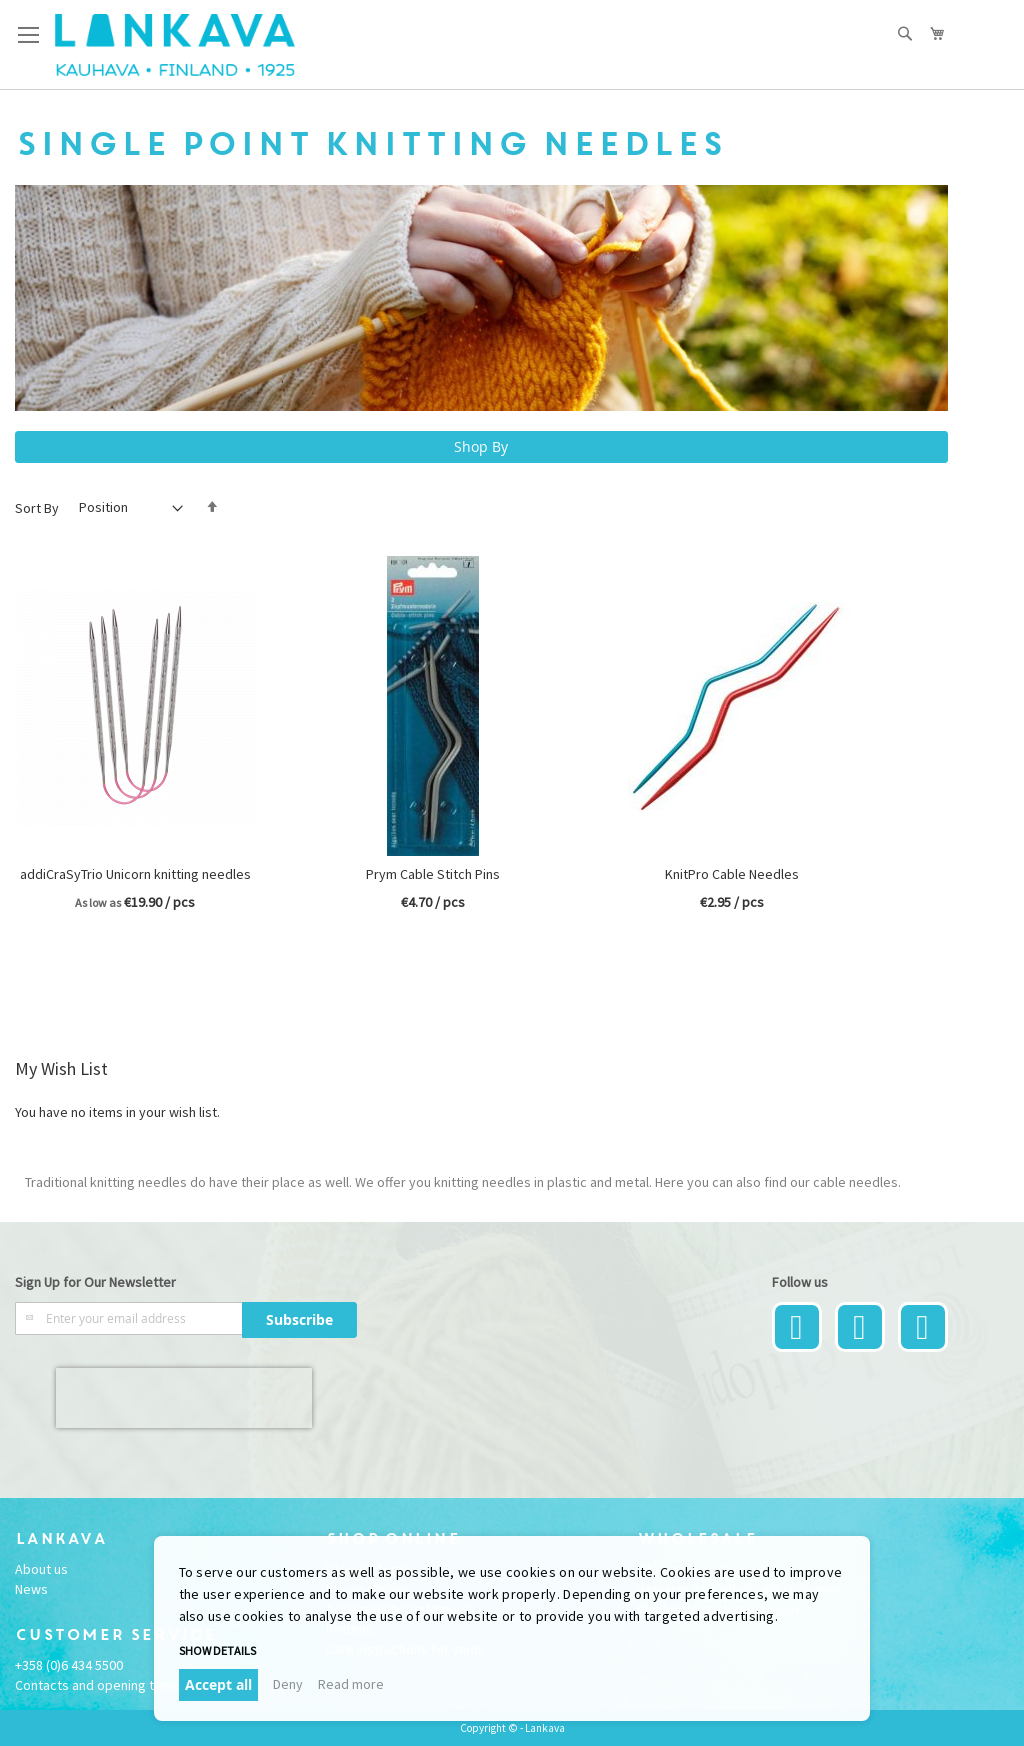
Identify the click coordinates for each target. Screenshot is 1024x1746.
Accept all (218, 1684)
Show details (217, 1650)
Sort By (37, 507)
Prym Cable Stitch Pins (433, 874)
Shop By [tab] (481, 446)
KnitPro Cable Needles (732, 874)
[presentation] (184, 1398)
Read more (351, 1684)
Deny (288, 1684)
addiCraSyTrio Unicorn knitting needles (135, 874)
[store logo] (175, 45)
